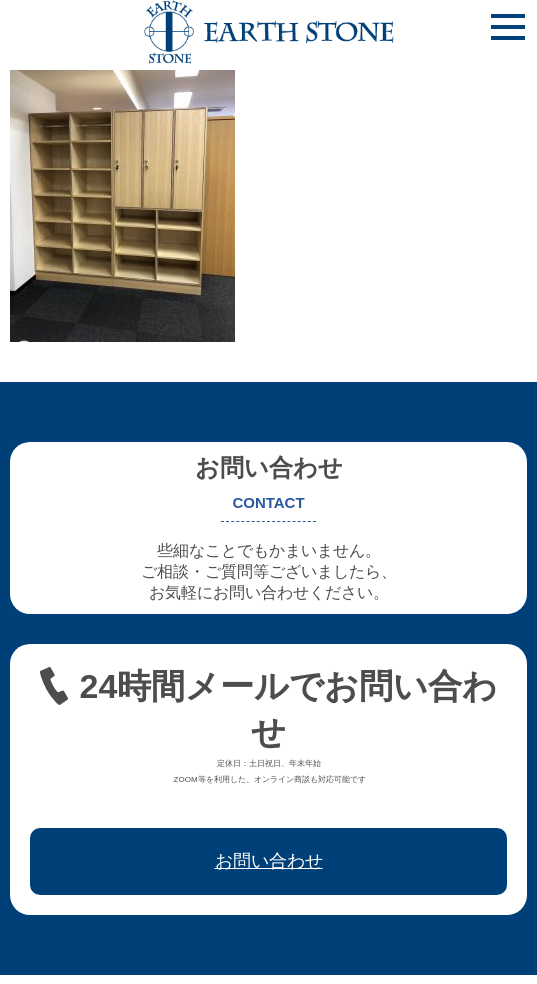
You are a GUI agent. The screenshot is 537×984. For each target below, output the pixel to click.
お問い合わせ (269, 861)
